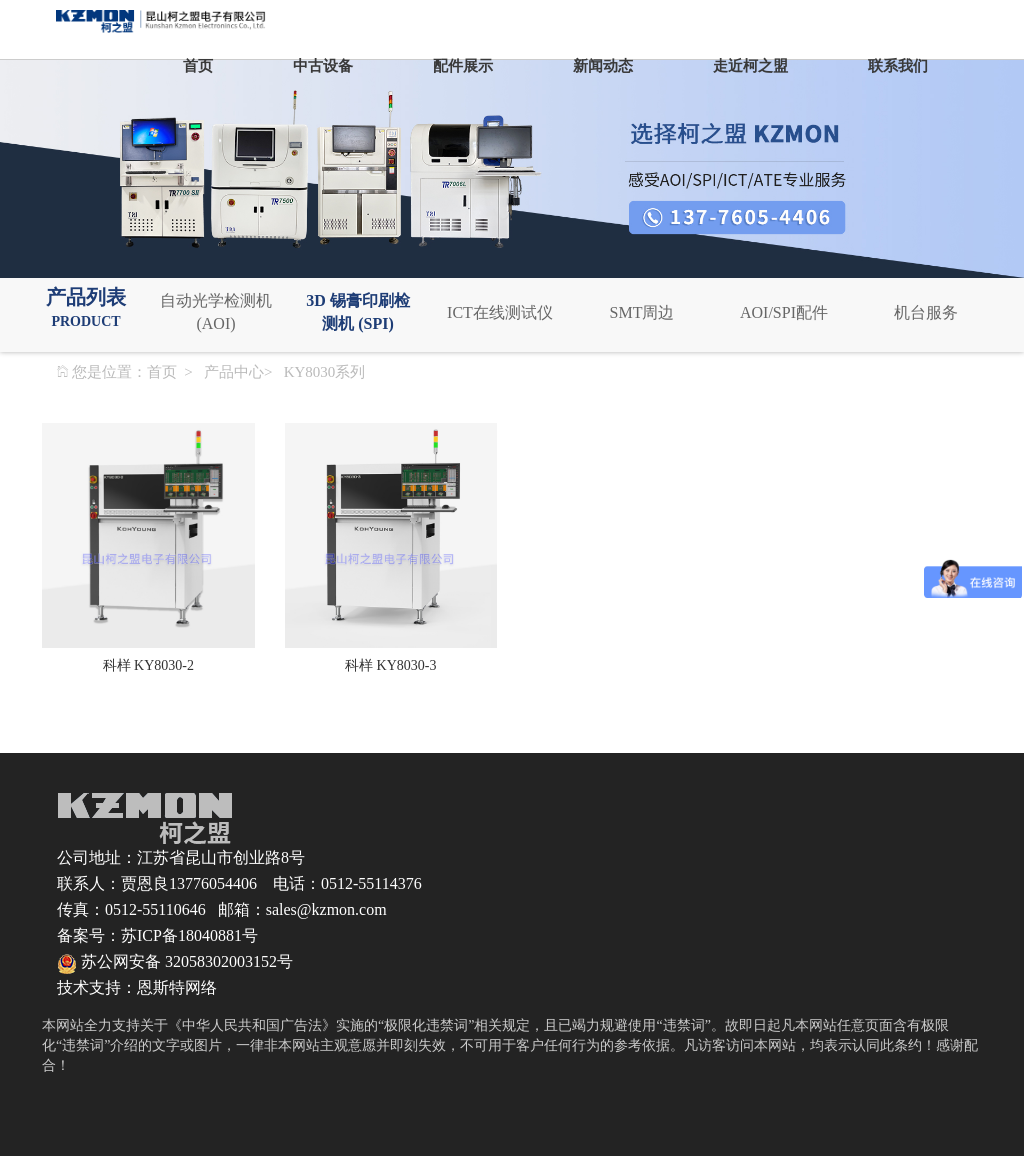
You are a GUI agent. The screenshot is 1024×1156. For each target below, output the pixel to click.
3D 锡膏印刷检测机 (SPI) (358, 312)
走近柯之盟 (750, 66)
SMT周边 (642, 312)
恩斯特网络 (177, 987)
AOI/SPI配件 (784, 312)
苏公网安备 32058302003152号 (175, 961)
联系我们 (898, 66)
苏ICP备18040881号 (189, 935)
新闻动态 (603, 66)
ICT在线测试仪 (500, 312)
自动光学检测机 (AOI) (216, 312)
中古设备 (323, 66)
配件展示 (463, 66)
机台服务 (926, 312)
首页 (198, 66)
